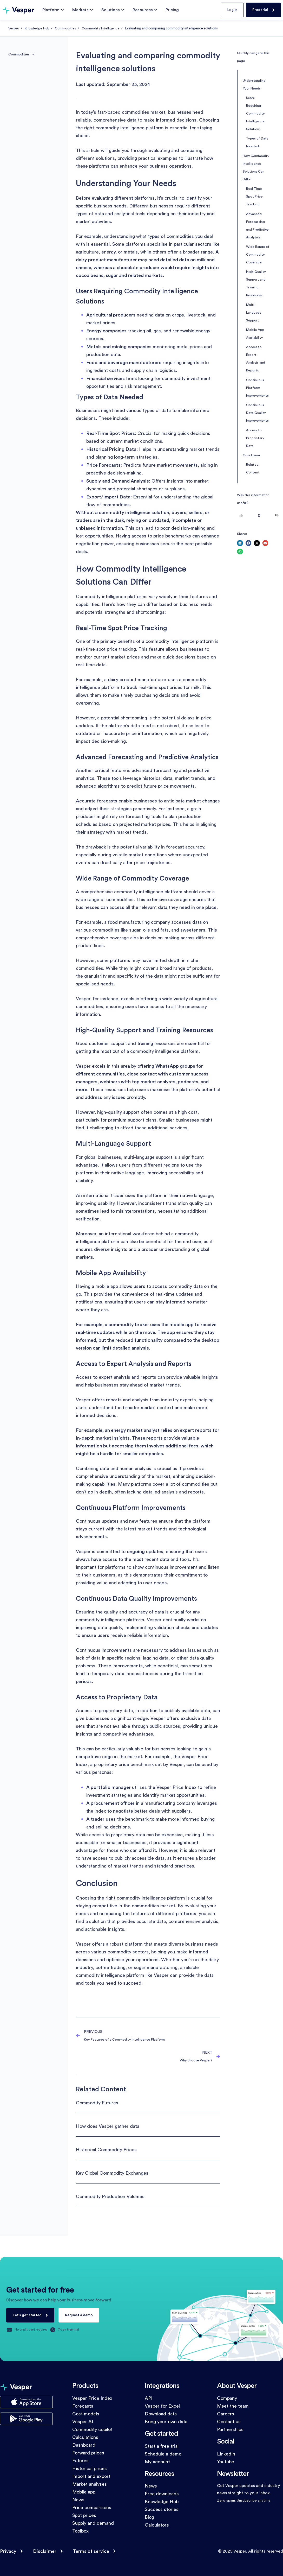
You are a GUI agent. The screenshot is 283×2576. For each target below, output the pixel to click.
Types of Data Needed (257, 142)
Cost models (85, 2414)
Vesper (13, 28)
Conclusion (251, 455)
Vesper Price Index (92, 2398)
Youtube (225, 2461)
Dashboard (83, 2445)
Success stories (162, 2509)
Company (227, 2398)
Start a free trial (162, 2446)
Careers (225, 2414)
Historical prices (89, 2468)
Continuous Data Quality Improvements (257, 412)
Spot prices (84, 2515)
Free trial (260, 10)
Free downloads (162, 2493)
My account (157, 2461)
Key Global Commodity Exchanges (112, 2173)
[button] (240, 543)
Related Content (253, 468)
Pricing (172, 10)
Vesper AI (82, 2421)
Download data (161, 2414)
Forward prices (88, 2453)
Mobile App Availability (255, 333)
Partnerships (230, 2429)
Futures (80, 2460)
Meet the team (233, 2406)
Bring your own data (166, 2421)
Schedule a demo (163, 2454)
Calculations (85, 2437)
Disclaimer (44, 2551)
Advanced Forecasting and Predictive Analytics (257, 225)
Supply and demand (93, 2523)
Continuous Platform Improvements (257, 387)
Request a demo (79, 2315)
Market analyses (89, 2484)
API (148, 2398)
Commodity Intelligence (101, 28)
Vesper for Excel (162, 2406)
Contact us (229, 2421)
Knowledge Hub (37, 28)
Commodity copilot (92, 2429)
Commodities (65, 28)
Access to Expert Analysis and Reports (255, 358)
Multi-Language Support (253, 312)
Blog (149, 2517)
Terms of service (91, 2551)
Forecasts (82, 2406)
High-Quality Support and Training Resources (256, 283)
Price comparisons (91, 2507)
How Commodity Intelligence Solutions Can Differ (256, 167)
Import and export (91, 2476)
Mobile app (83, 2492)
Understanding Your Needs (254, 84)
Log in (232, 10)
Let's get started (27, 2315)
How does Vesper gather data (107, 2126)
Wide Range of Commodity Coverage (257, 254)
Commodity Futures (97, 2102)
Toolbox (80, 2531)
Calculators (157, 2525)
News (78, 2499)
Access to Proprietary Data (255, 438)
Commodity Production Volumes (110, 2196)
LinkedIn (226, 2454)
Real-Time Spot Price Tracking (254, 196)
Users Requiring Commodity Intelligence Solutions (255, 113)
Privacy (8, 2551)
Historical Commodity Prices (106, 2149)
